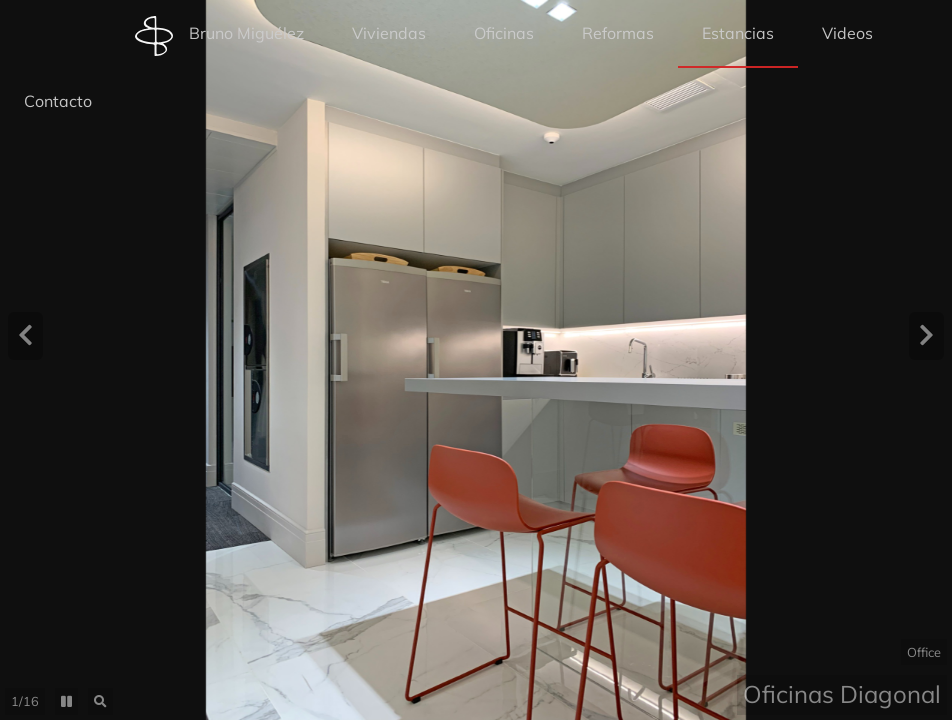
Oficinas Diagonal (842, 694)
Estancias (738, 33)
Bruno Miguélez (219, 36)
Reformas (618, 33)
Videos (847, 33)
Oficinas (504, 33)
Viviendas (389, 33)
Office (924, 652)
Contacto (58, 101)
